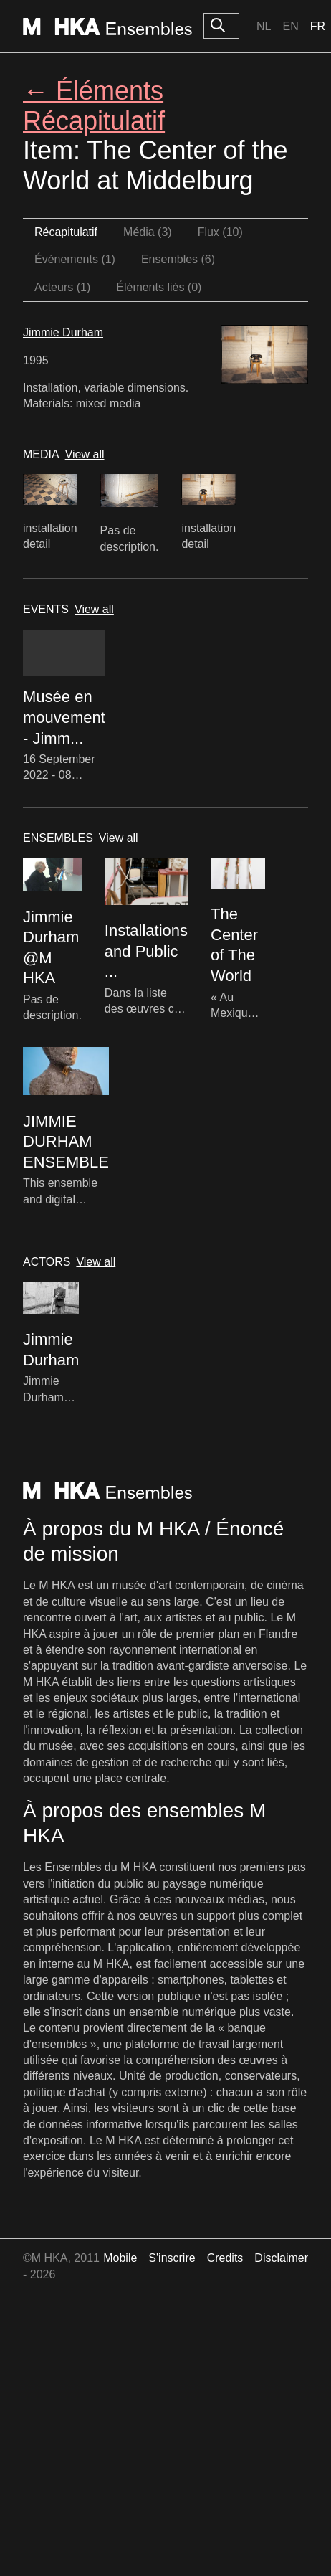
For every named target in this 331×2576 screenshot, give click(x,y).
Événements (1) (74, 259)
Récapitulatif (65, 232)
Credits (225, 2258)
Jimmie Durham (63, 332)
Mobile (120, 2258)
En (290, 26)
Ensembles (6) (178, 259)
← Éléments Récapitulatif (94, 105)
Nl (263, 26)
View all (85, 454)
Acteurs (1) (62, 287)
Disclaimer (281, 2258)
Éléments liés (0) (158, 287)
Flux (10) (220, 232)
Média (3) (147, 232)
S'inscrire (171, 2258)
